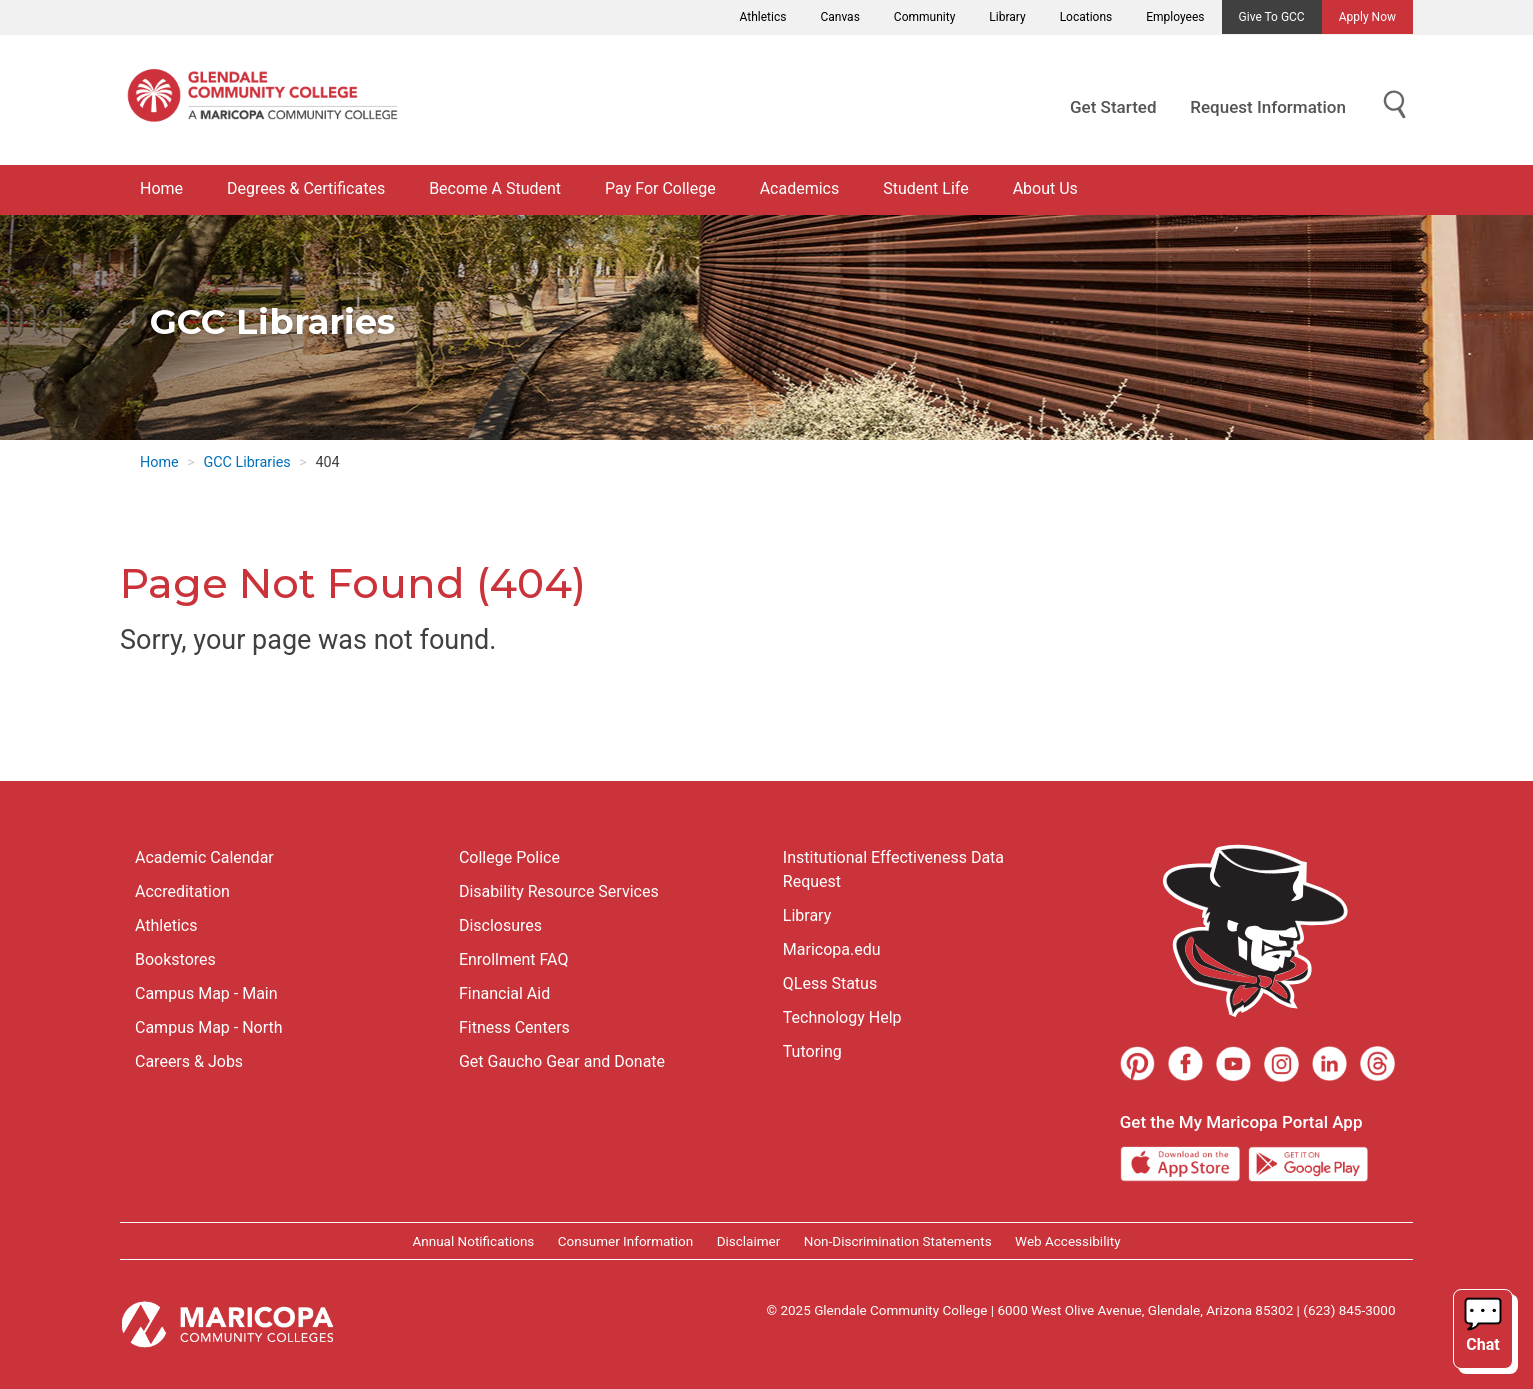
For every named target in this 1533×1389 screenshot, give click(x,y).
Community (924, 17)
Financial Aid (504, 993)
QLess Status (830, 983)
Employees (1175, 17)
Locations (1086, 17)
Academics (800, 188)
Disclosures (500, 925)
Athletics (763, 17)
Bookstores (175, 959)
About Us (1045, 188)
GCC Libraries (246, 462)
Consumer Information (625, 1241)
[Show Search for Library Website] (1395, 105)
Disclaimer (749, 1241)
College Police (509, 857)
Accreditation (182, 891)
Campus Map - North (209, 1027)
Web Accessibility (1067, 1241)
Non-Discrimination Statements (898, 1241)
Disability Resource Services (559, 891)
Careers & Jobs (189, 1061)
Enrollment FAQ (514, 959)
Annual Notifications (473, 1241)
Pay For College (660, 188)
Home (161, 188)
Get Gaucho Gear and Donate (562, 1061)
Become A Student (495, 188)
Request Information (1268, 107)
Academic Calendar (204, 857)
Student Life (925, 188)
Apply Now (1367, 17)
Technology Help (842, 1017)
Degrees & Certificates (306, 188)
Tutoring (812, 1051)
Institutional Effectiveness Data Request (893, 869)
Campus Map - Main (206, 993)
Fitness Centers (514, 1027)
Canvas (839, 17)
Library (1007, 17)
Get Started (1113, 107)
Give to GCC (1272, 17)
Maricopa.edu (832, 949)
